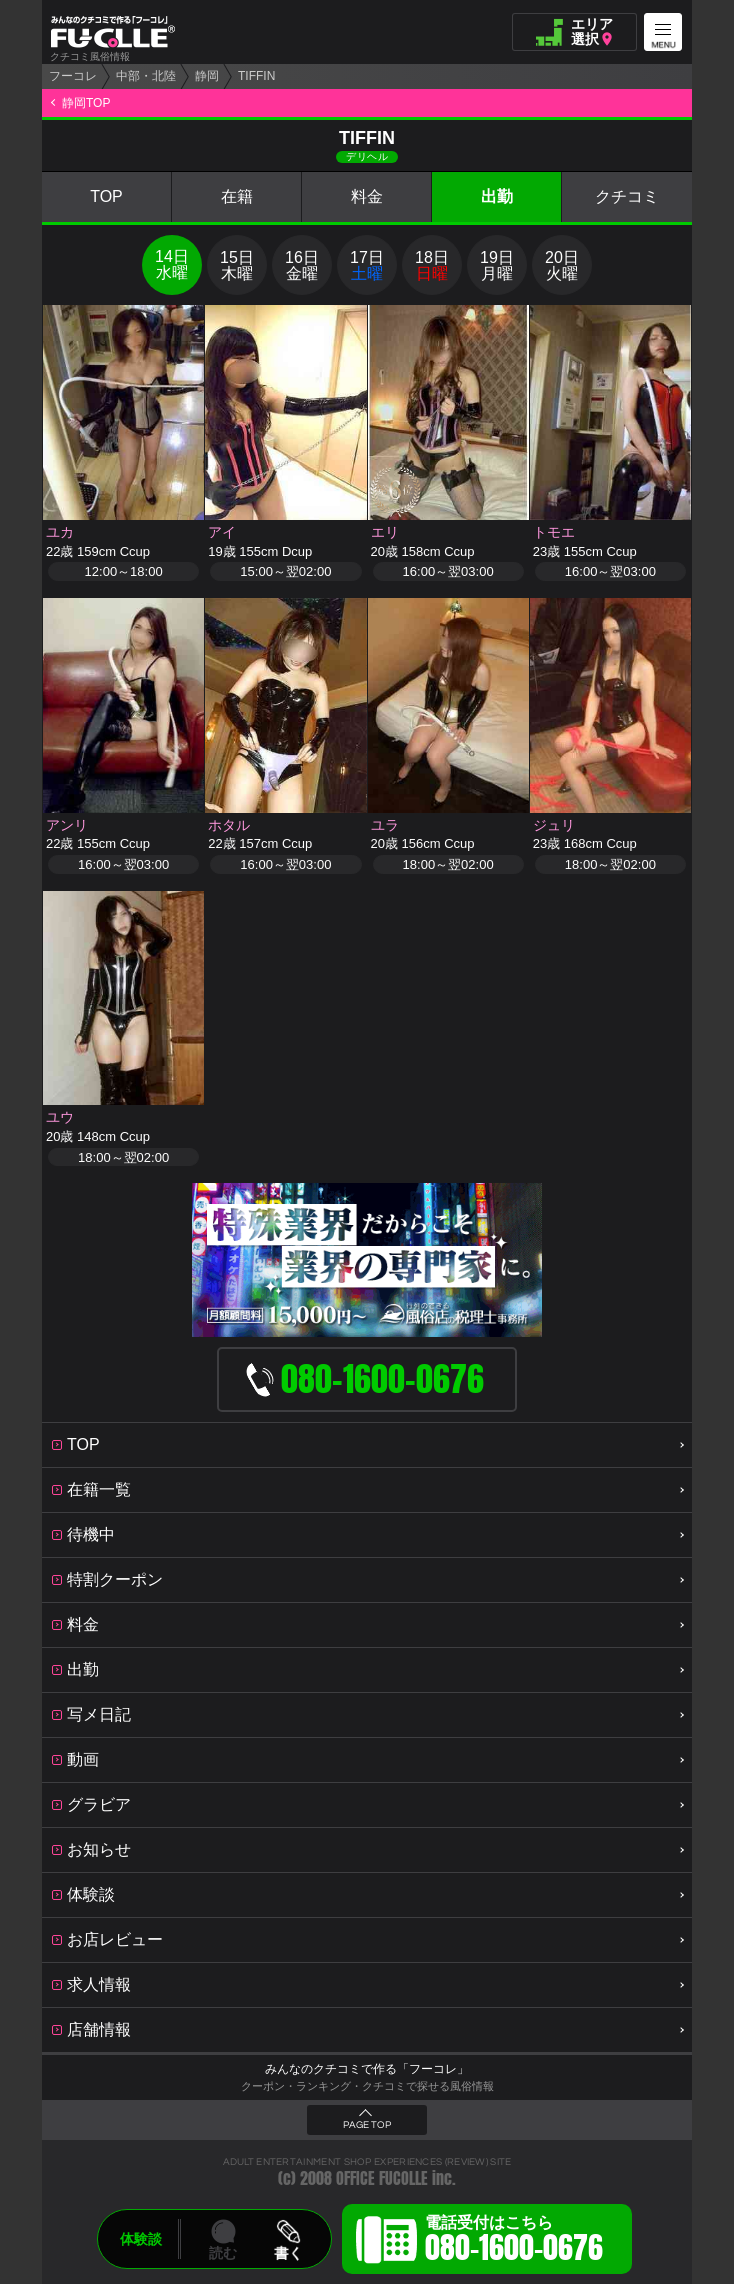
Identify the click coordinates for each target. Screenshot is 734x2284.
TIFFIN (256, 76)
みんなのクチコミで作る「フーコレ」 (367, 2069)
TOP (106, 196)
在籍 (237, 196)
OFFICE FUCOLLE (382, 2178)
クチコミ (627, 196)
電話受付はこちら (514, 2242)
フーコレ (73, 76)
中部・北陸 (146, 76)
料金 (367, 196)
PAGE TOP (367, 2125)
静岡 (207, 76)
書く (288, 2253)
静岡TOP (86, 103)
